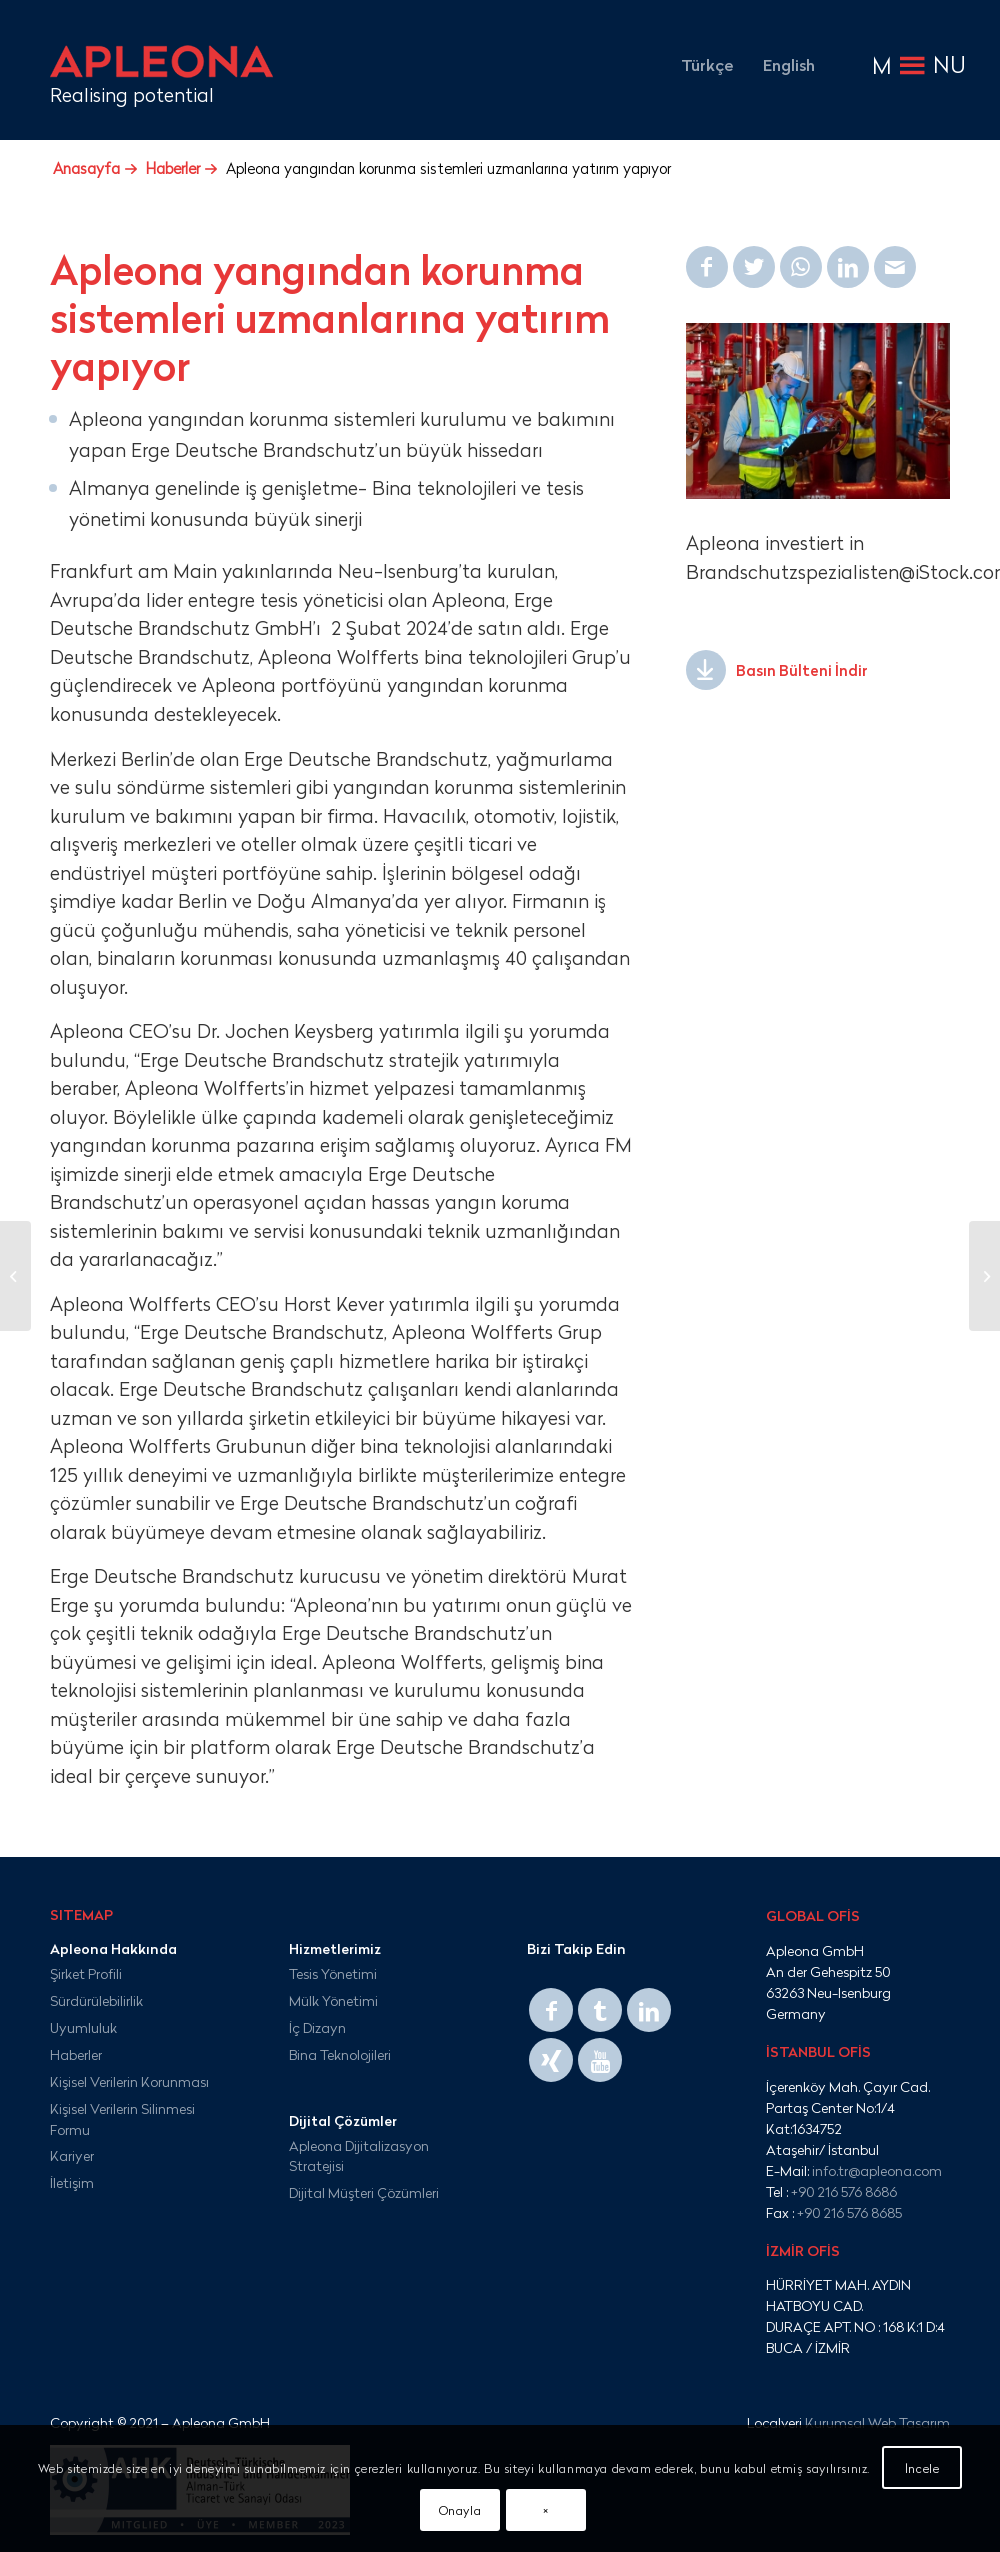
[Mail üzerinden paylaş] (895, 267)
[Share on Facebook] (707, 267)
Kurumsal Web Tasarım (877, 2422)
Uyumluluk (83, 2027)
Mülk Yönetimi (333, 2000)
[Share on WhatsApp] (801, 267)
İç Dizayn (317, 2027)
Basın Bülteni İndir (802, 670)
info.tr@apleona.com (877, 2170)
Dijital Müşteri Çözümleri (364, 2192)
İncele (922, 2468)
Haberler (76, 2054)
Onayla (460, 2510)
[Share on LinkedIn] (848, 267)
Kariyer (72, 2155)
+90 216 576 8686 (844, 2191)
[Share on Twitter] (754, 267)
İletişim (72, 2182)
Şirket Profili (86, 1973)
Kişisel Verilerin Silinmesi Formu (122, 2119)
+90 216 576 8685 (849, 2212)
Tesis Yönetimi (333, 1973)
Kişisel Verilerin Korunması (129, 2081)
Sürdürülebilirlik (96, 2000)
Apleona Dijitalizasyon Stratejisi (359, 2156)
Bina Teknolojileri (340, 2054)
